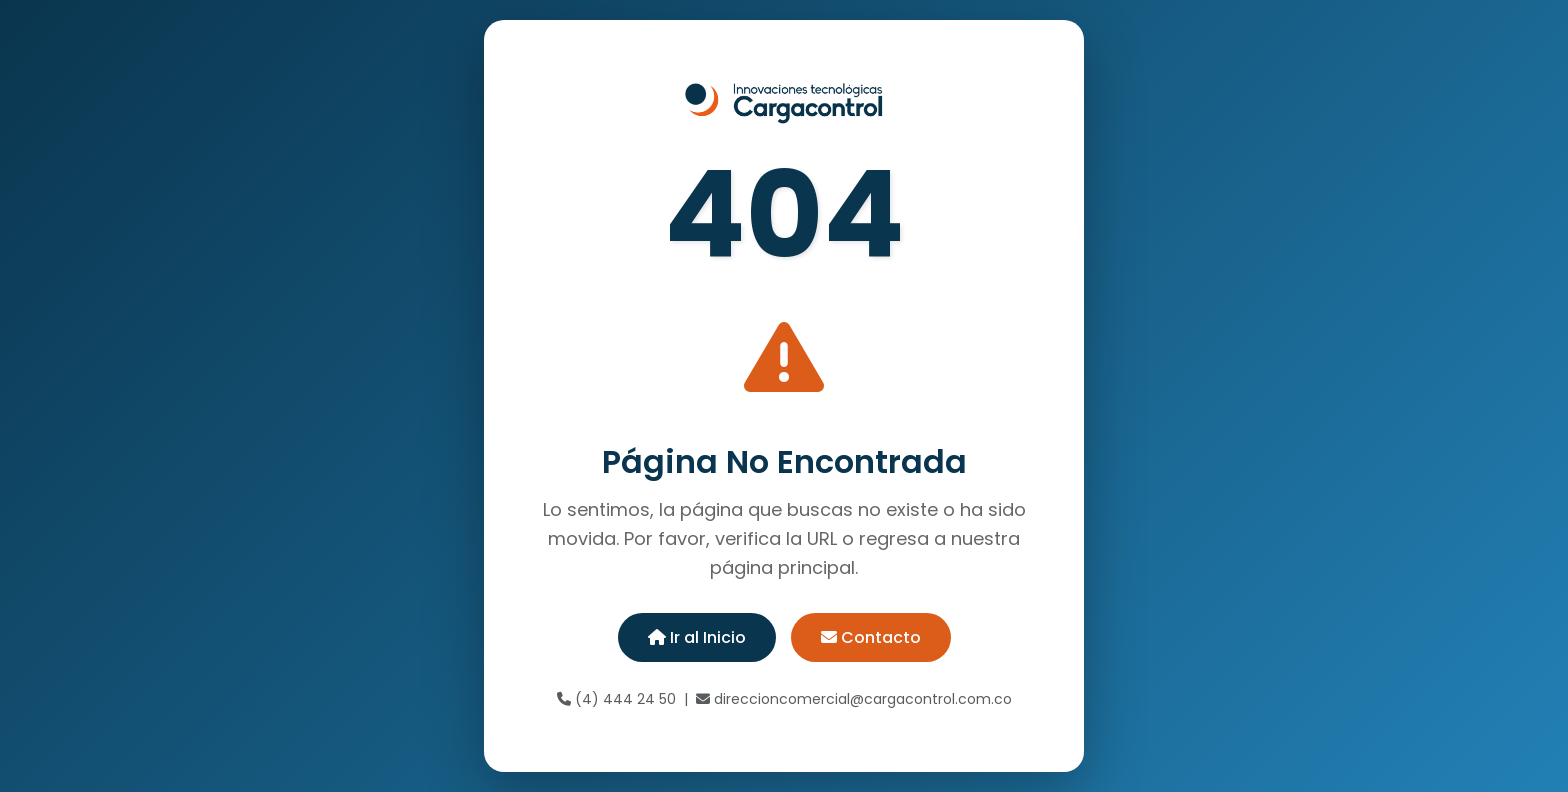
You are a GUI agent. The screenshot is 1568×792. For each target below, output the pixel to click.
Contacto (871, 637)
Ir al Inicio (697, 637)
